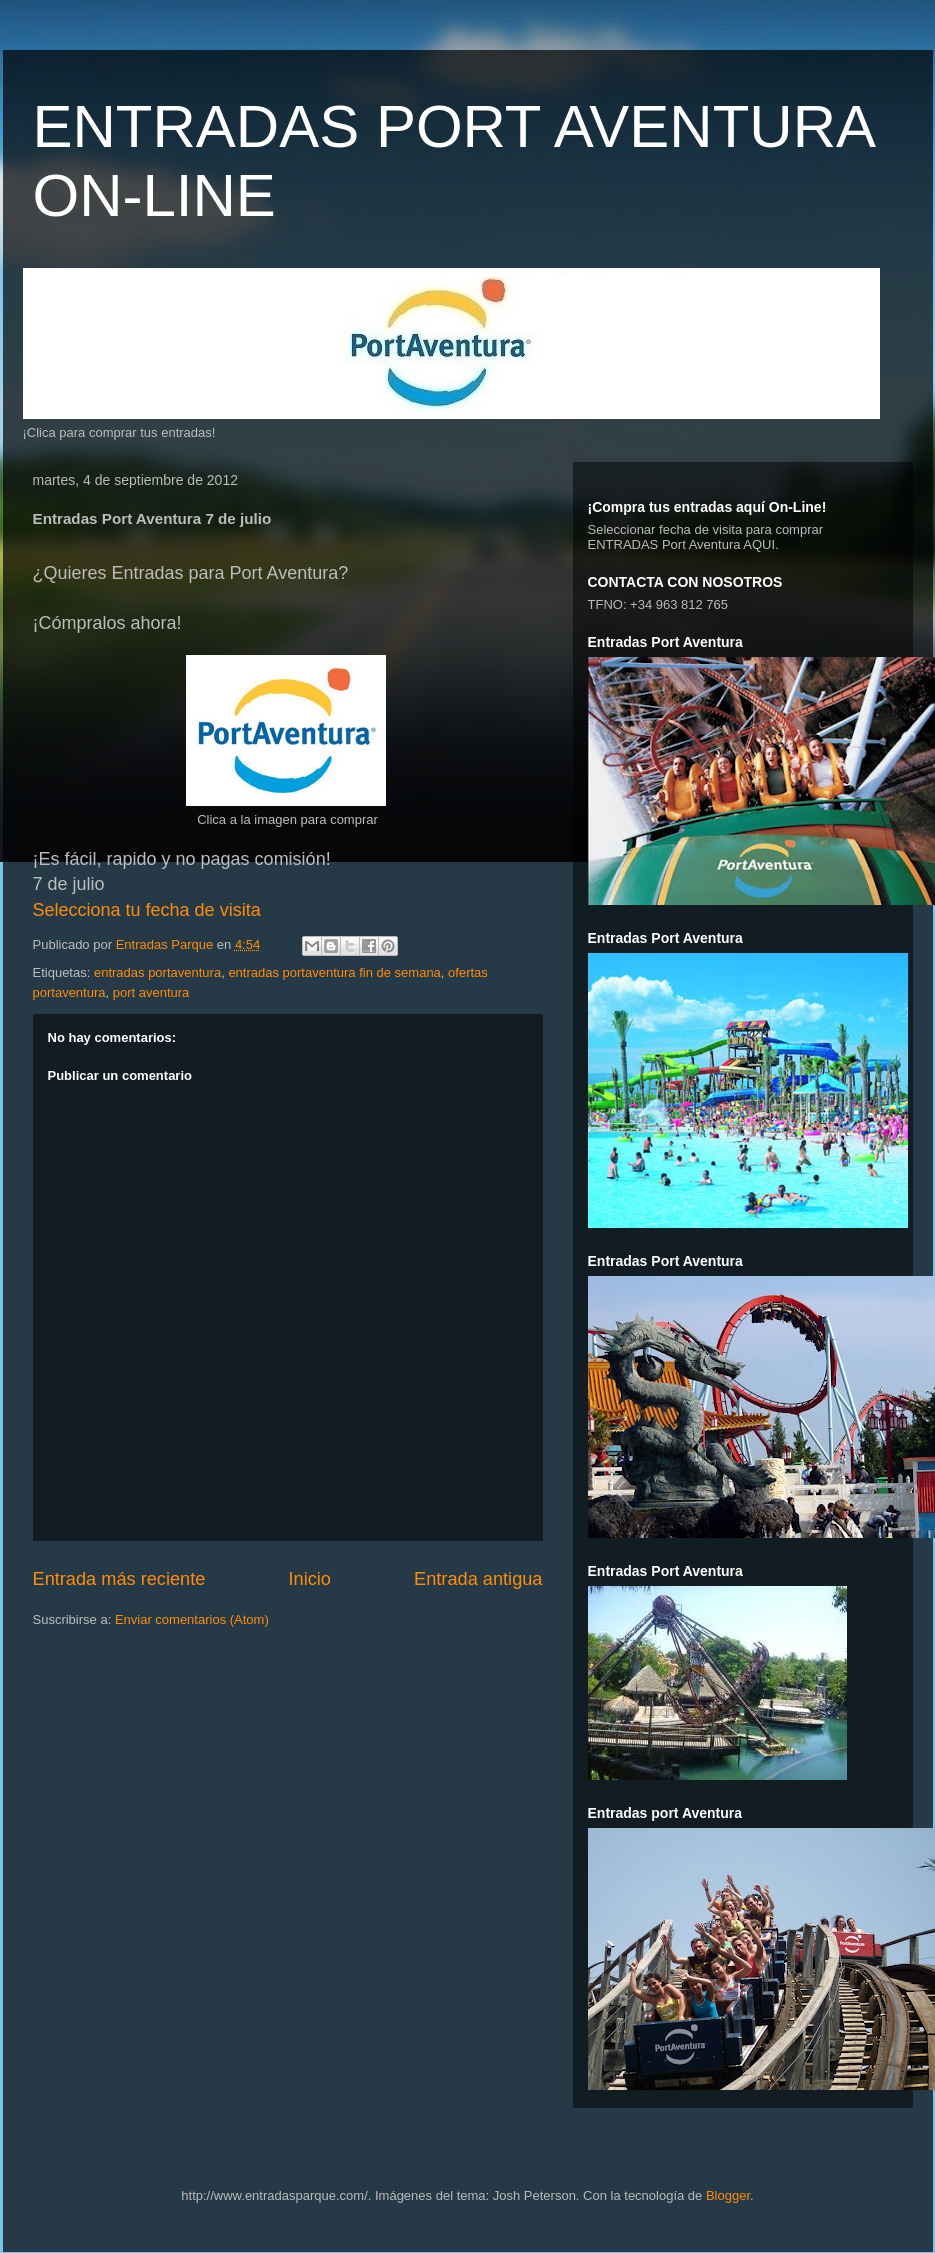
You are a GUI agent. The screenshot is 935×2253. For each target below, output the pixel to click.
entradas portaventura (157, 972)
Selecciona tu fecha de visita (147, 910)
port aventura (151, 992)
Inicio (309, 1579)
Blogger (728, 2195)
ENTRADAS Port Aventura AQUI (682, 544)
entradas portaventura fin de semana (334, 972)
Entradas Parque (166, 944)
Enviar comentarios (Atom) (192, 1619)
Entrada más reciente (119, 1579)
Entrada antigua (478, 1579)
